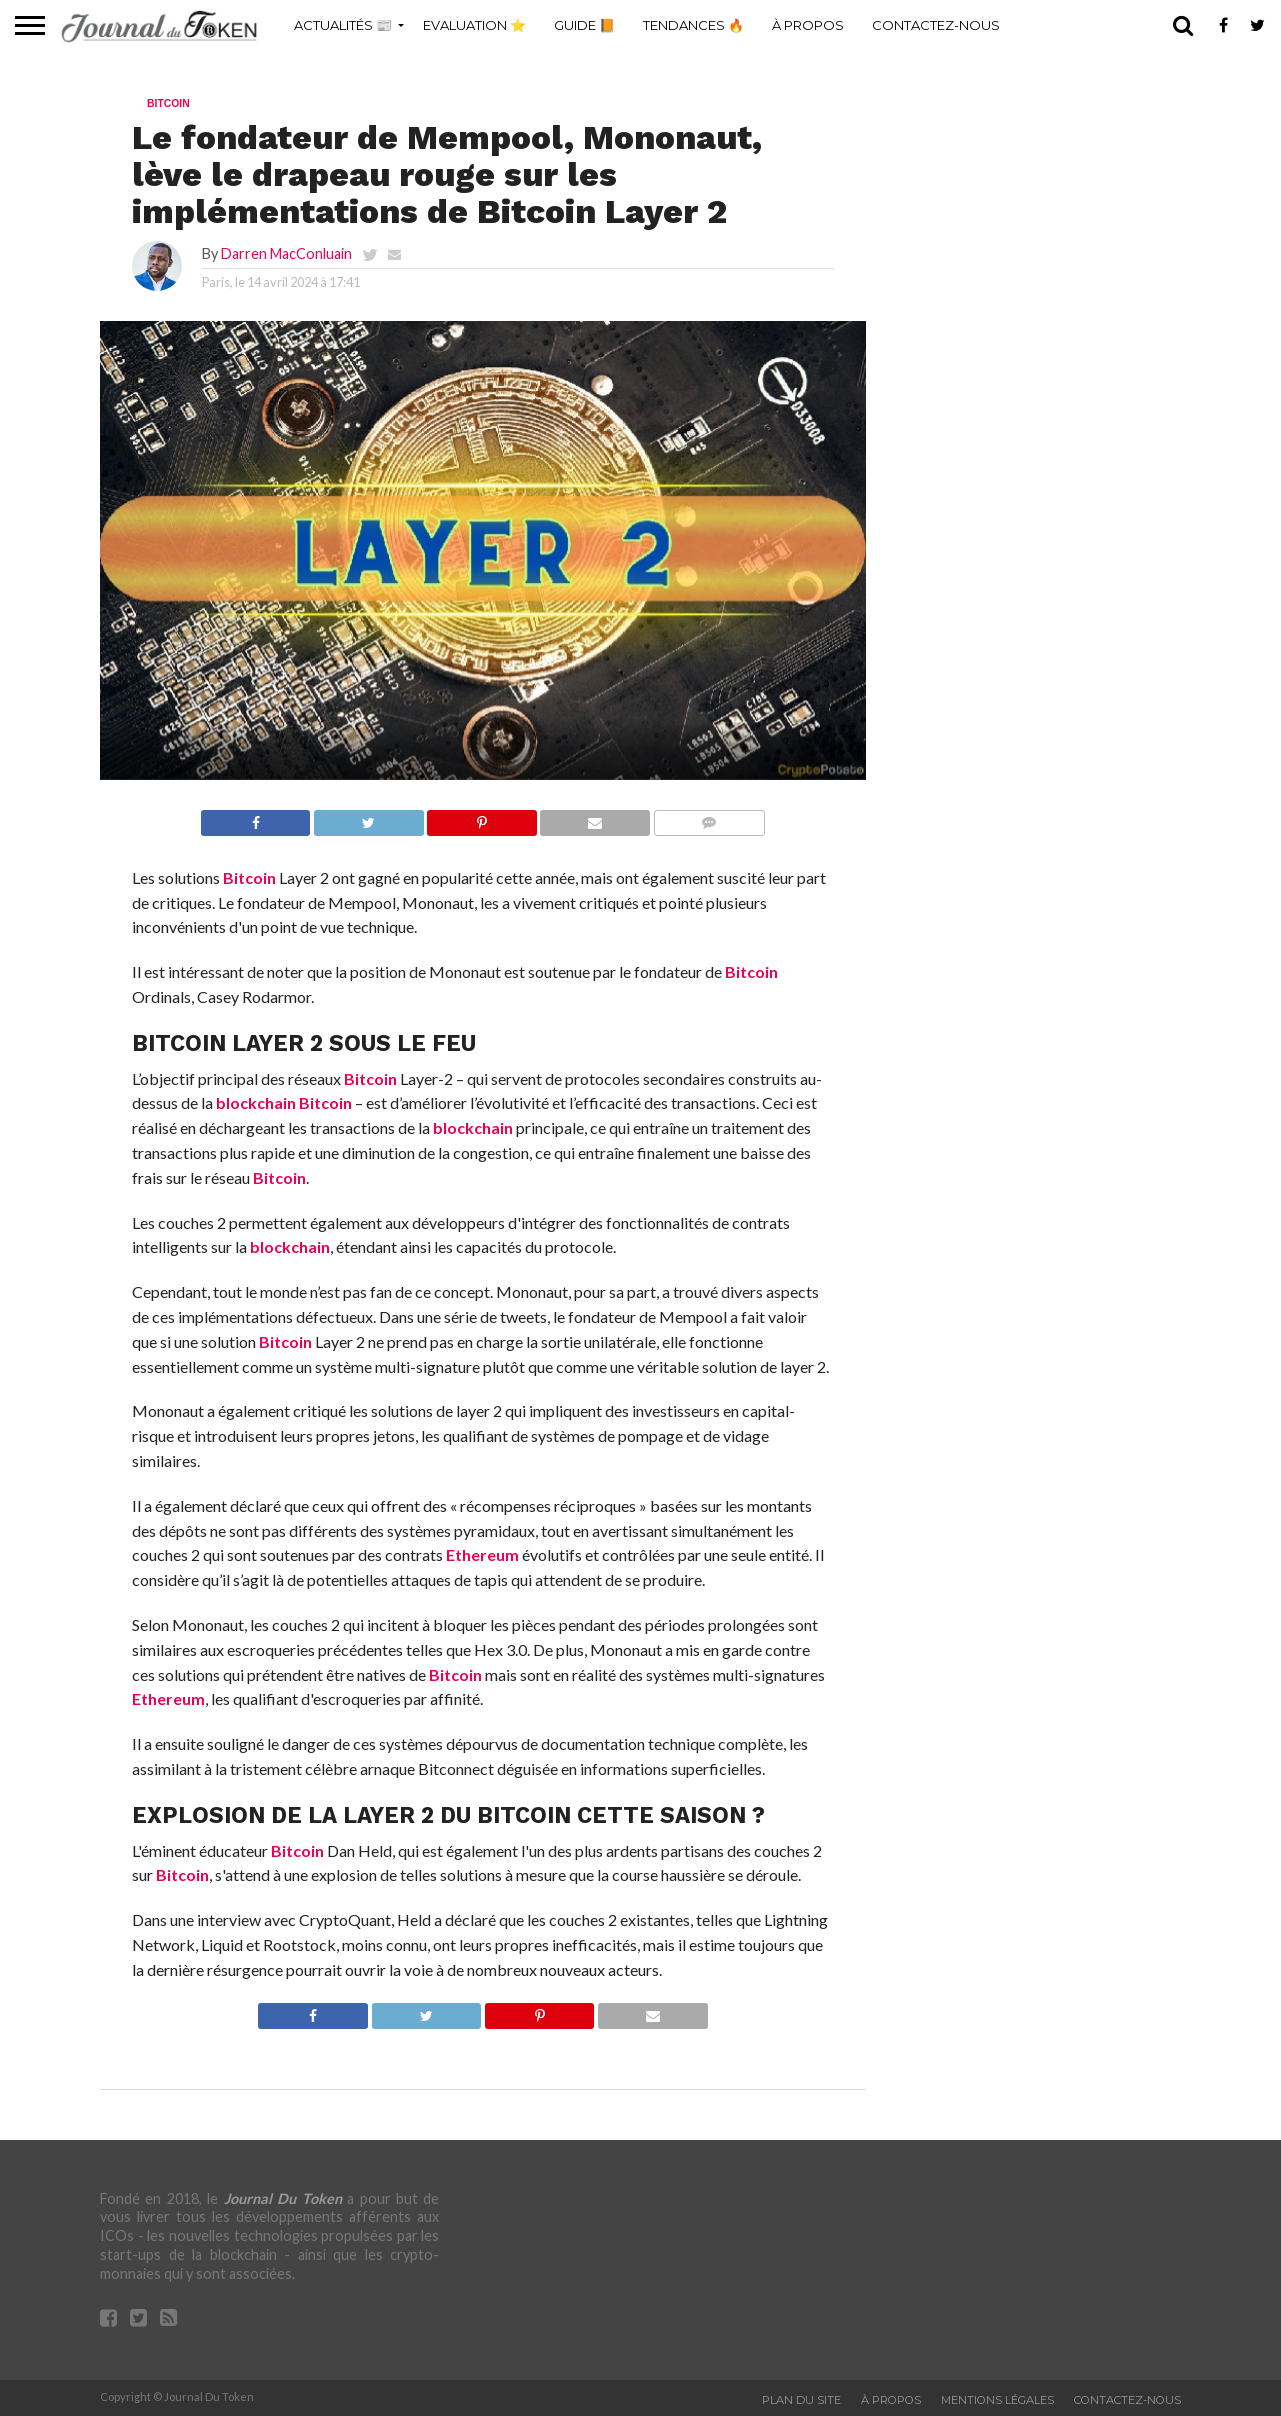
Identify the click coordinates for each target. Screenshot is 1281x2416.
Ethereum (482, 1554)
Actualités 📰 (343, 25)
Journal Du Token (283, 2198)
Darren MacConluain (286, 253)
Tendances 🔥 (693, 25)
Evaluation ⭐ (474, 25)
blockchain (256, 1102)
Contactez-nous (936, 25)
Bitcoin (249, 877)
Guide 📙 (584, 25)
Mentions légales (997, 2400)
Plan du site (801, 2400)
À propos (808, 25)
